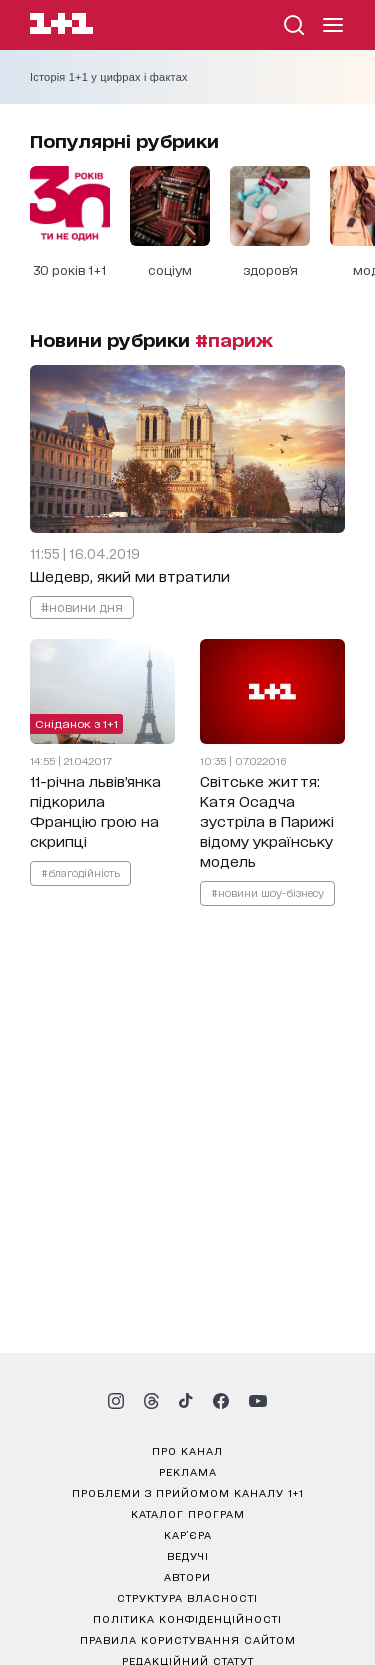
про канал (187, 1450)
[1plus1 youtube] (258, 1401)
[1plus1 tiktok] (186, 1401)
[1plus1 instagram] (116, 1401)
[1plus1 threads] (151, 1401)
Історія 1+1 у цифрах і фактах (109, 77)
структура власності (187, 1597)
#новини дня (82, 606)
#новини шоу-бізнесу (267, 892)
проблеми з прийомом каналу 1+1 (188, 1492)
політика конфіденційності (187, 1618)
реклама (188, 1471)
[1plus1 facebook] (221, 1401)
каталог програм (188, 1513)
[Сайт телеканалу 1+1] (61, 26)
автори (187, 1576)
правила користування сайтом (188, 1639)
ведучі (188, 1555)
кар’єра (188, 1534)
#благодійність (80, 872)
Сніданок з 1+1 (76, 723)
